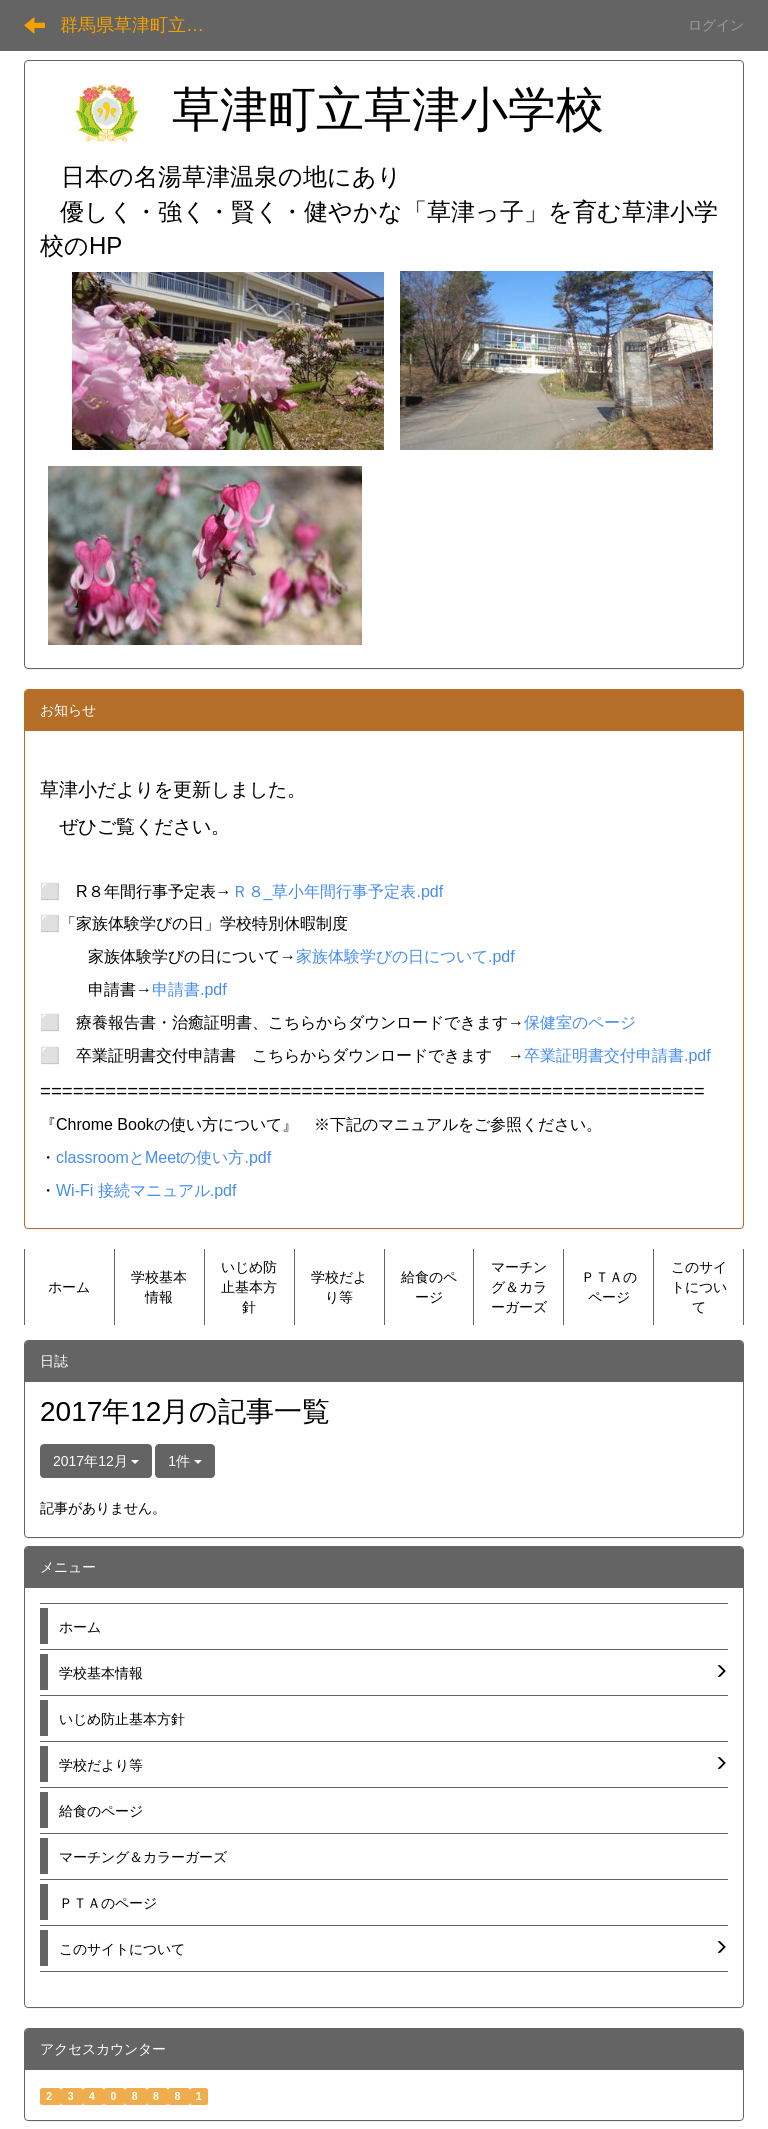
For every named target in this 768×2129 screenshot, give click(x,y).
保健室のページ (580, 1022)
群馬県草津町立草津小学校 (144, 25)
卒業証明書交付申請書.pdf (617, 1055)
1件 (185, 1461)
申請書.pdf (189, 989)
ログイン (716, 25)
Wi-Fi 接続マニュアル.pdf (146, 1190)
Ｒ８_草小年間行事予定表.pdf (338, 891)
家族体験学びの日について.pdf (405, 956)
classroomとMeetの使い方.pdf (163, 1157)
